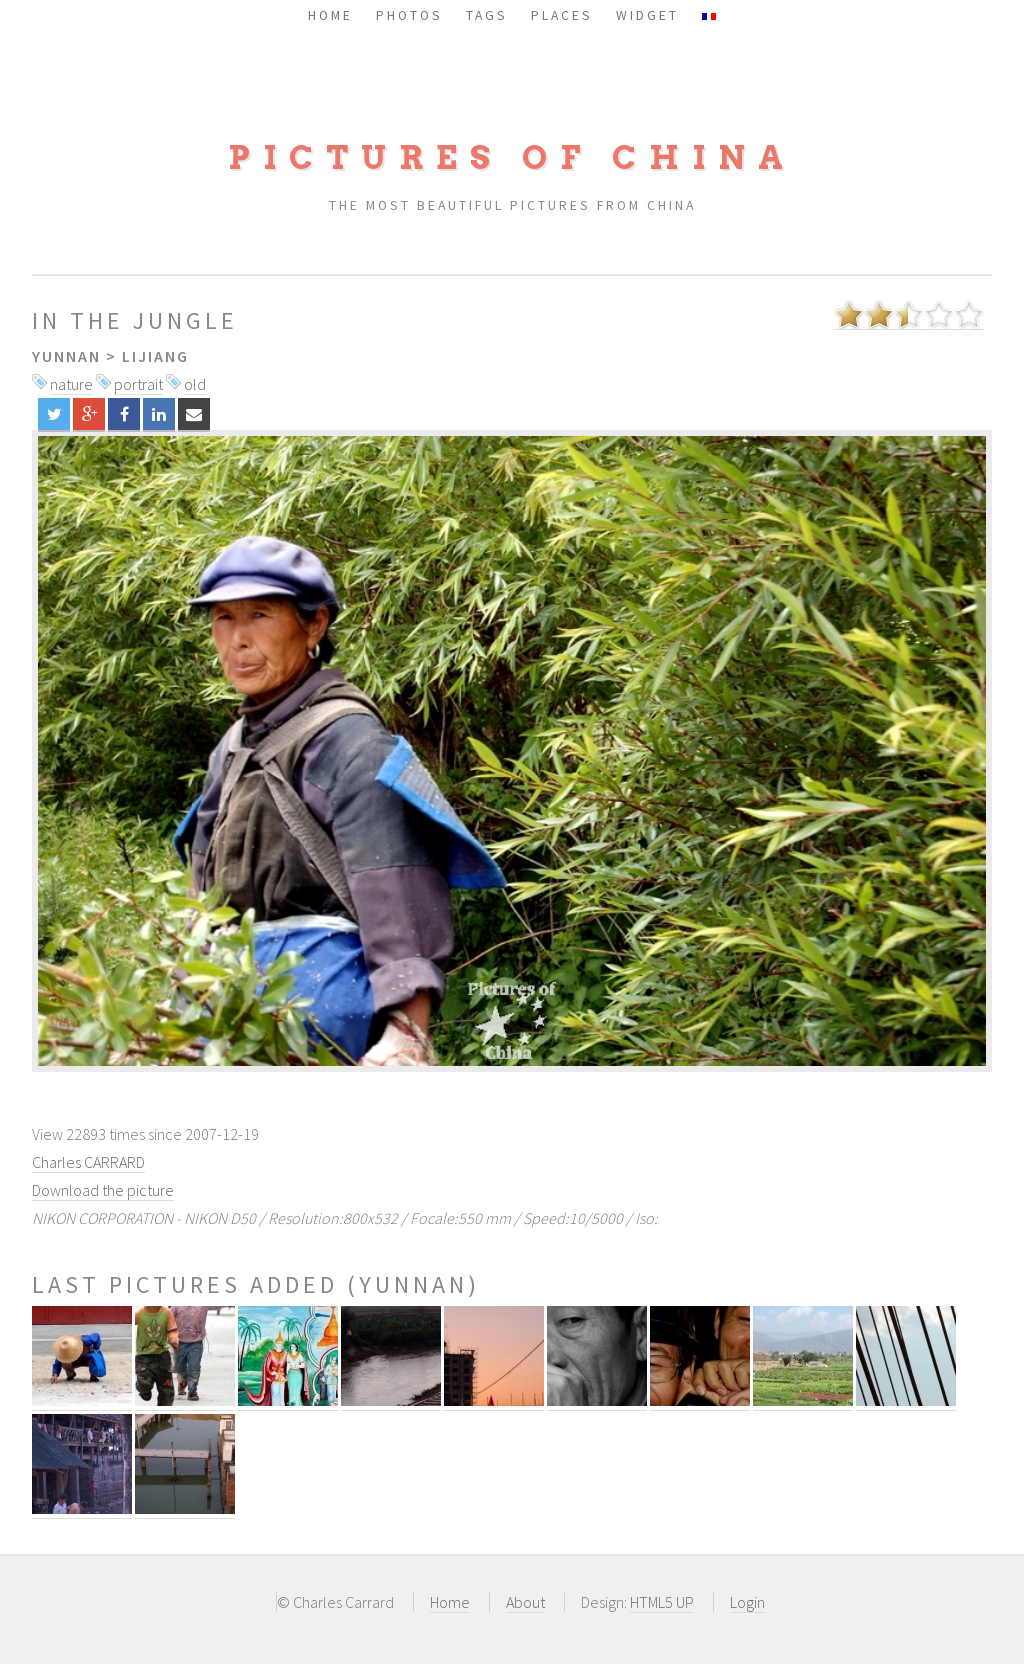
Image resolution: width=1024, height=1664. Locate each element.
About (525, 1602)
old (195, 384)
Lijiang (155, 356)
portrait (138, 384)
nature (71, 384)
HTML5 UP (662, 1602)
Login (747, 1602)
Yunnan (66, 356)
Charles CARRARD (88, 1162)
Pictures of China (512, 157)
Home (450, 1602)
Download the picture (103, 1190)
